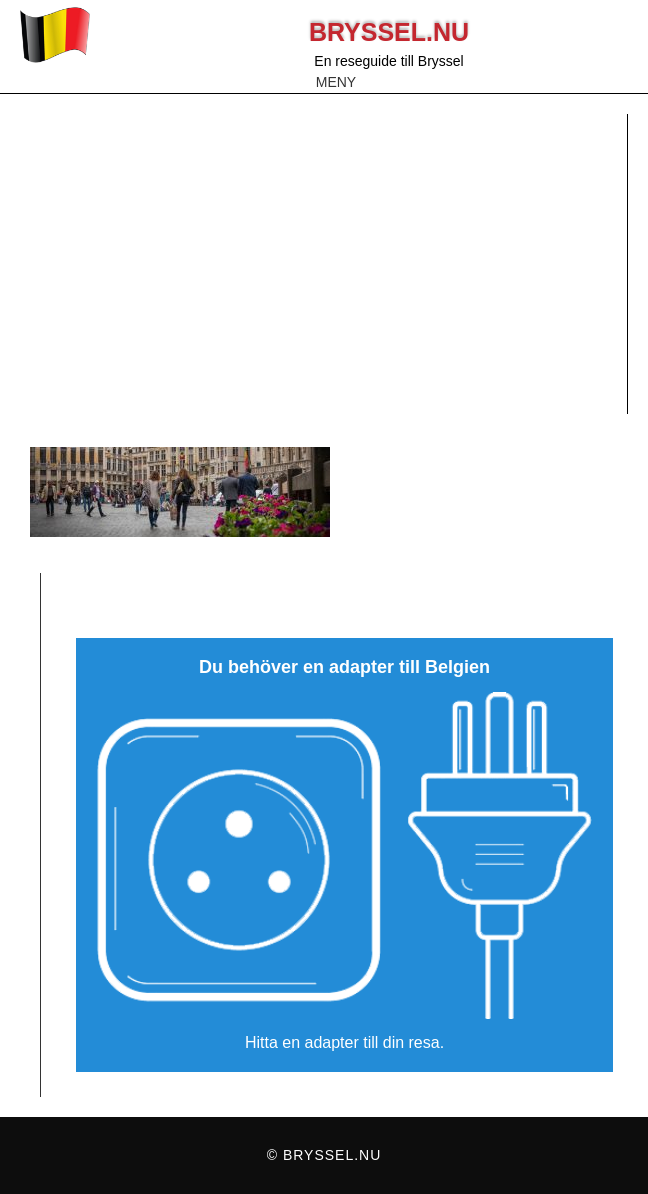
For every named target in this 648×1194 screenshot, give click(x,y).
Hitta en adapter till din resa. (344, 1042)
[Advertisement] (323, 264)
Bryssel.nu (389, 32)
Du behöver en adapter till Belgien (344, 667)
